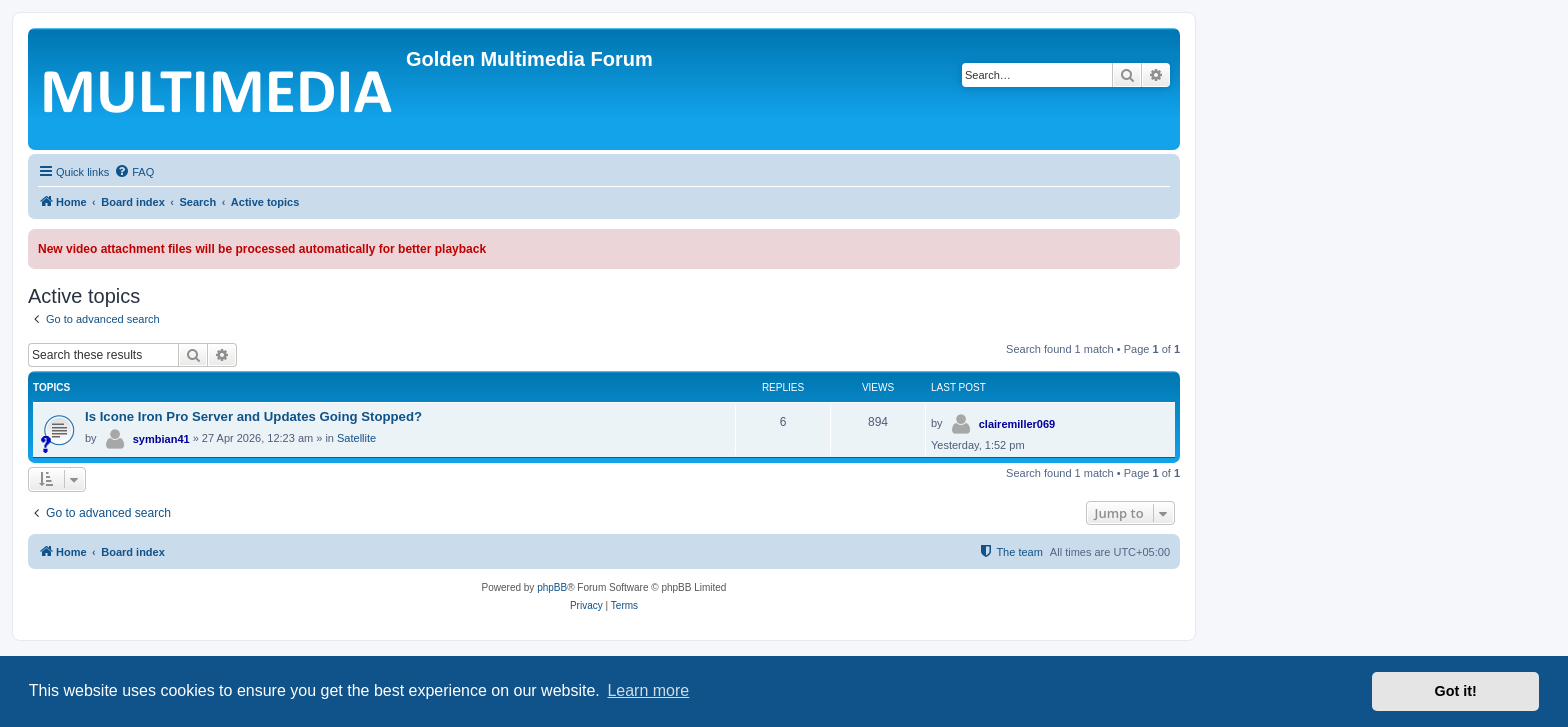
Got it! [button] (1456, 691)
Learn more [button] (648, 690)
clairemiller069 (1017, 424)
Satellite (356, 438)
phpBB (552, 587)
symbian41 (161, 439)
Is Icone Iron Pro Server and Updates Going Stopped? (253, 416)
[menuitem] (134, 172)
